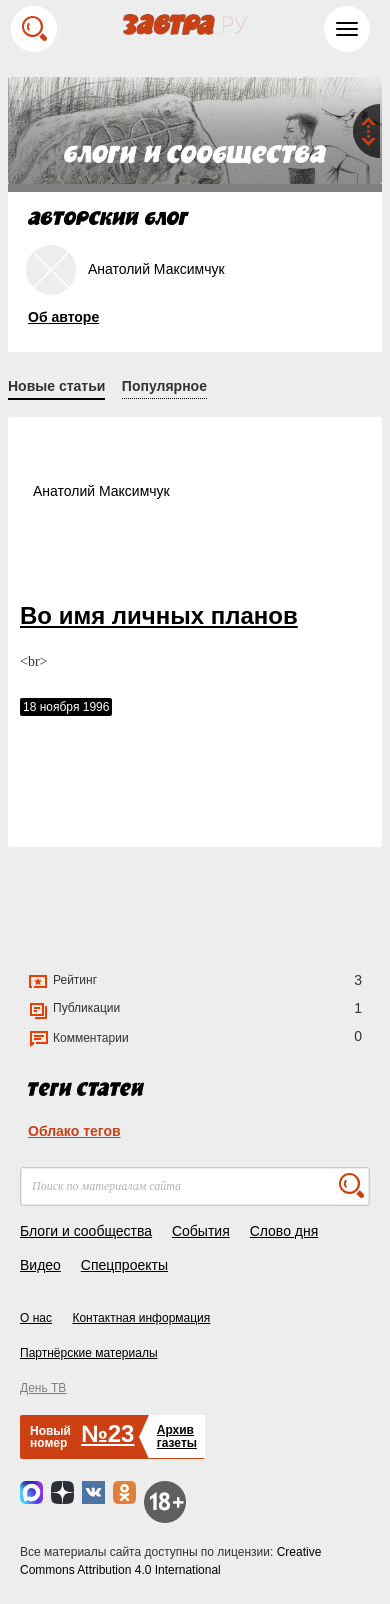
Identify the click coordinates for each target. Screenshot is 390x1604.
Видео (40, 1265)
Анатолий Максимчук (101, 491)
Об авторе (63, 317)
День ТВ (43, 1388)
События (201, 1231)
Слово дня (284, 1231)
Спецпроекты (124, 1265)
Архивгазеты (177, 1436)
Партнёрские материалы (89, 1353)
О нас (36, 1318)
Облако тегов (74, 1131)
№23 (107, 1433)
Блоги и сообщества (86, 1231)
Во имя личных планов (159, 615)
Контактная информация (141, 1318)
